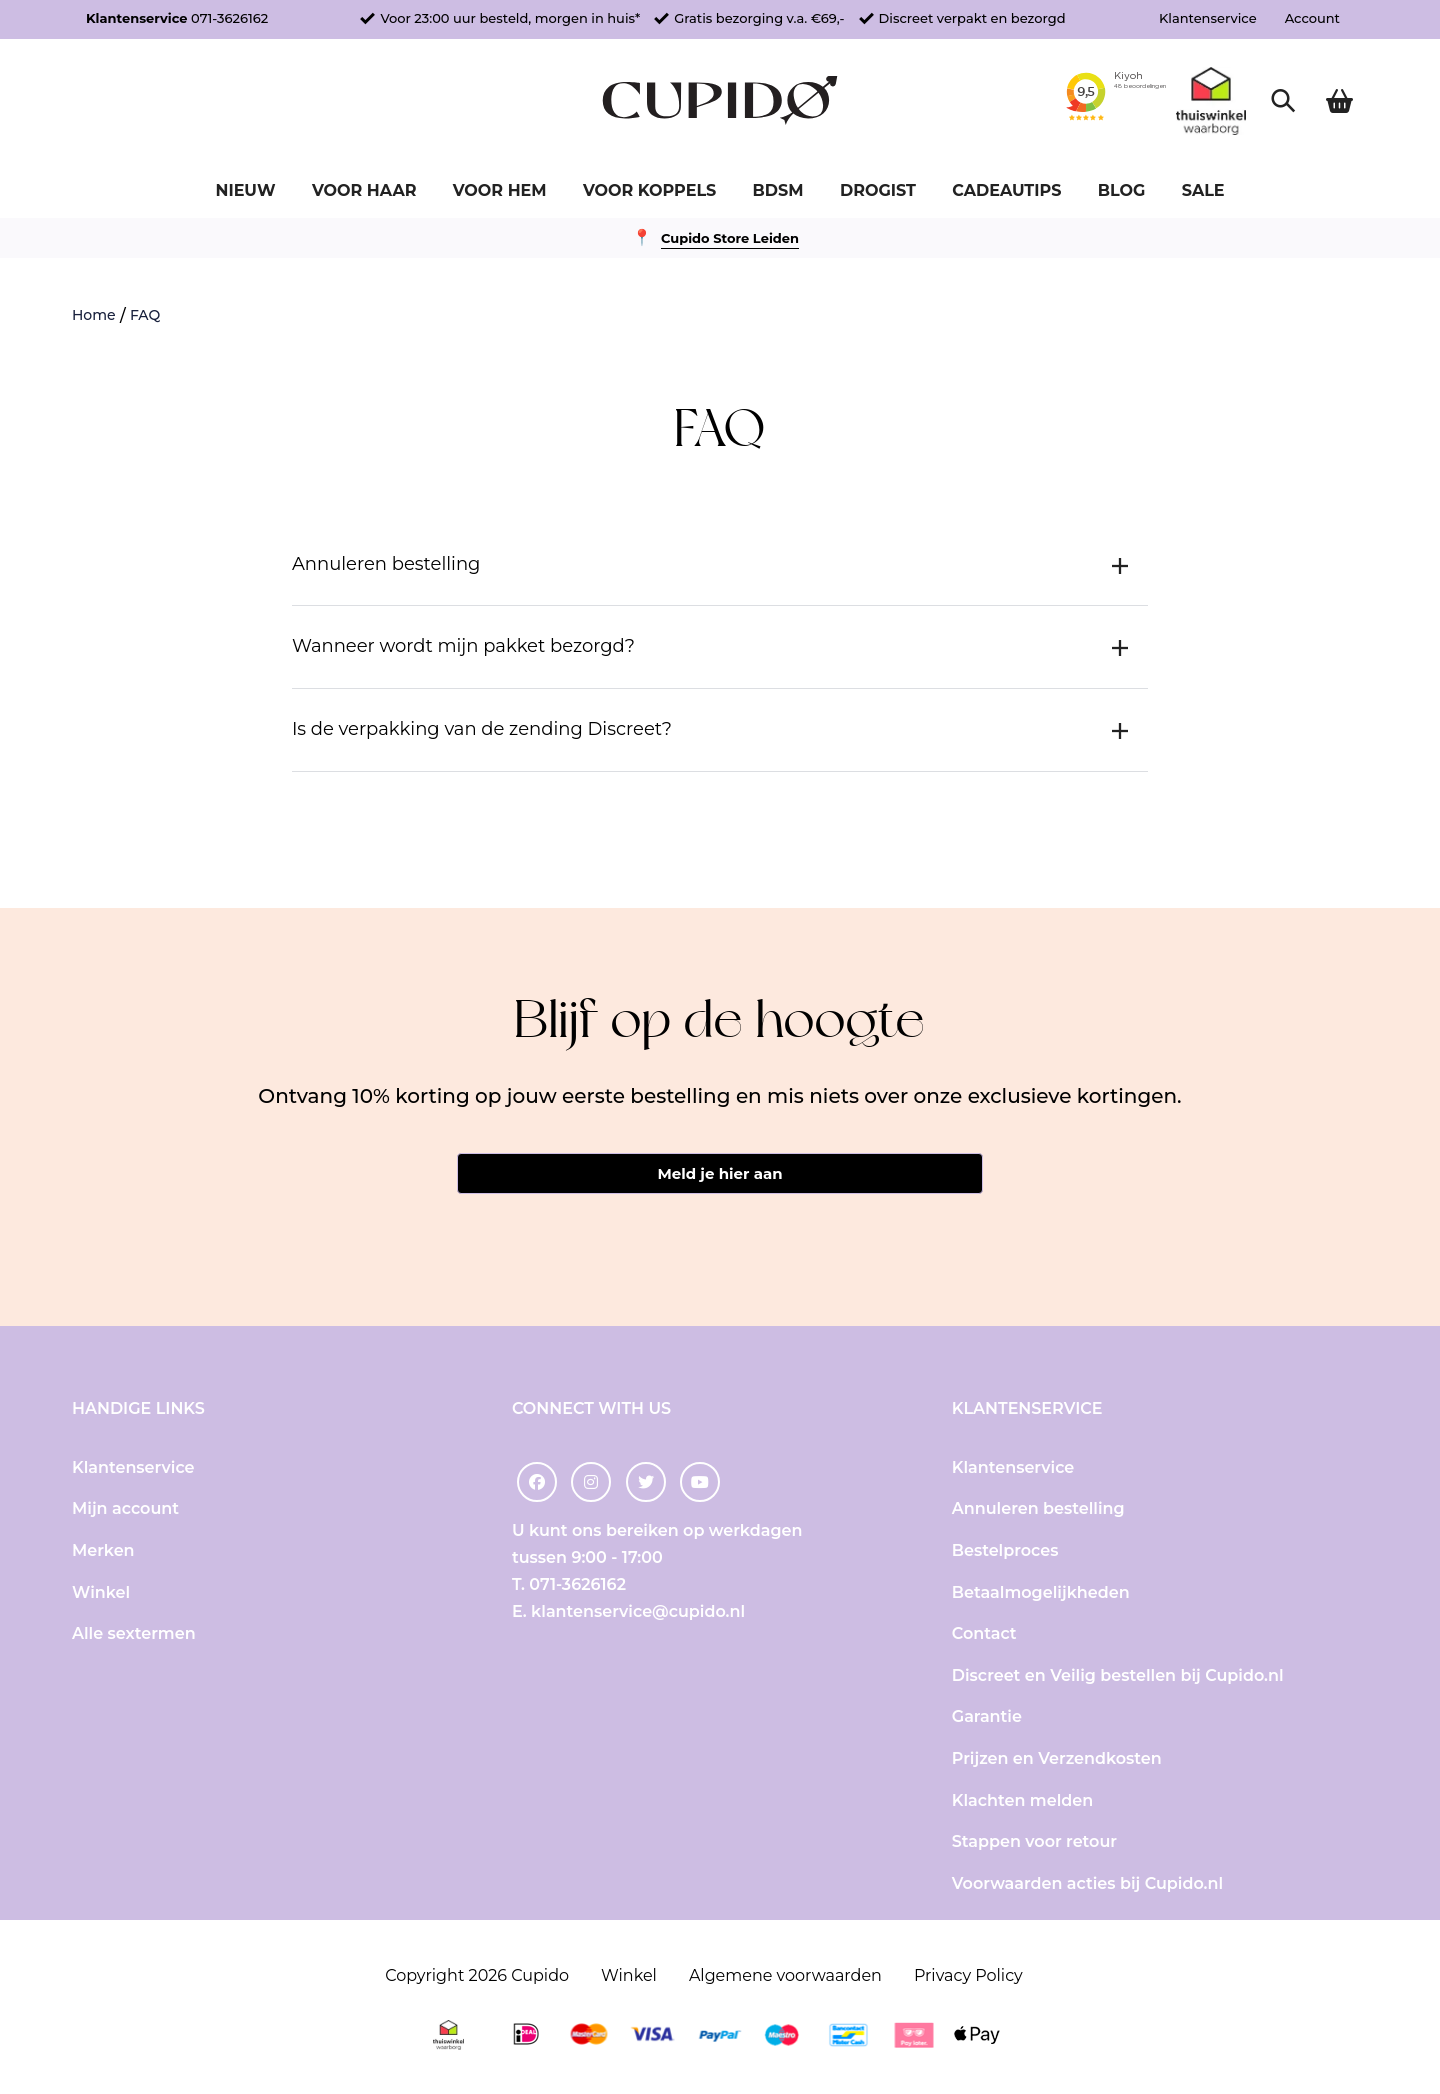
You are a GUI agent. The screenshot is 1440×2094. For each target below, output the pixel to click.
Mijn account (125, 1510)
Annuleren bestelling (1038, 1510)
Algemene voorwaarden (785, 1976)
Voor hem (500, 190)
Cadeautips (1006, 190)
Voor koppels (649, 190)
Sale (1203, 190)
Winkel (101, 1593)
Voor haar (364, 190)
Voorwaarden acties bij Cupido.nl (1087, 1884)
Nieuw (245, 190)
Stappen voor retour (1034, 1843)
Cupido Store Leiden (730, 238)
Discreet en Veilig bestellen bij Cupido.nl (1118, 1676)
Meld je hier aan (719, 1174)
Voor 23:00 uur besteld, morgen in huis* (510, 18)
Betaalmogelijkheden (1041, 1593)
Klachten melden (1022, 1801)
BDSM (778, 190)
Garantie (987, 1718)
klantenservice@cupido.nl (638, 1613)
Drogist (878, 190)
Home (94, 315)
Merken (103, 1552)
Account (1312, 18)
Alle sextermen (134, 1635)
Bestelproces (1005, 1552)
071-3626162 (229, 18)
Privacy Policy (968, 1976)
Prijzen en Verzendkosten (1057, 1760)
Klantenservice (1208, 18)
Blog (1122, 190)
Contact (984, 1635)
